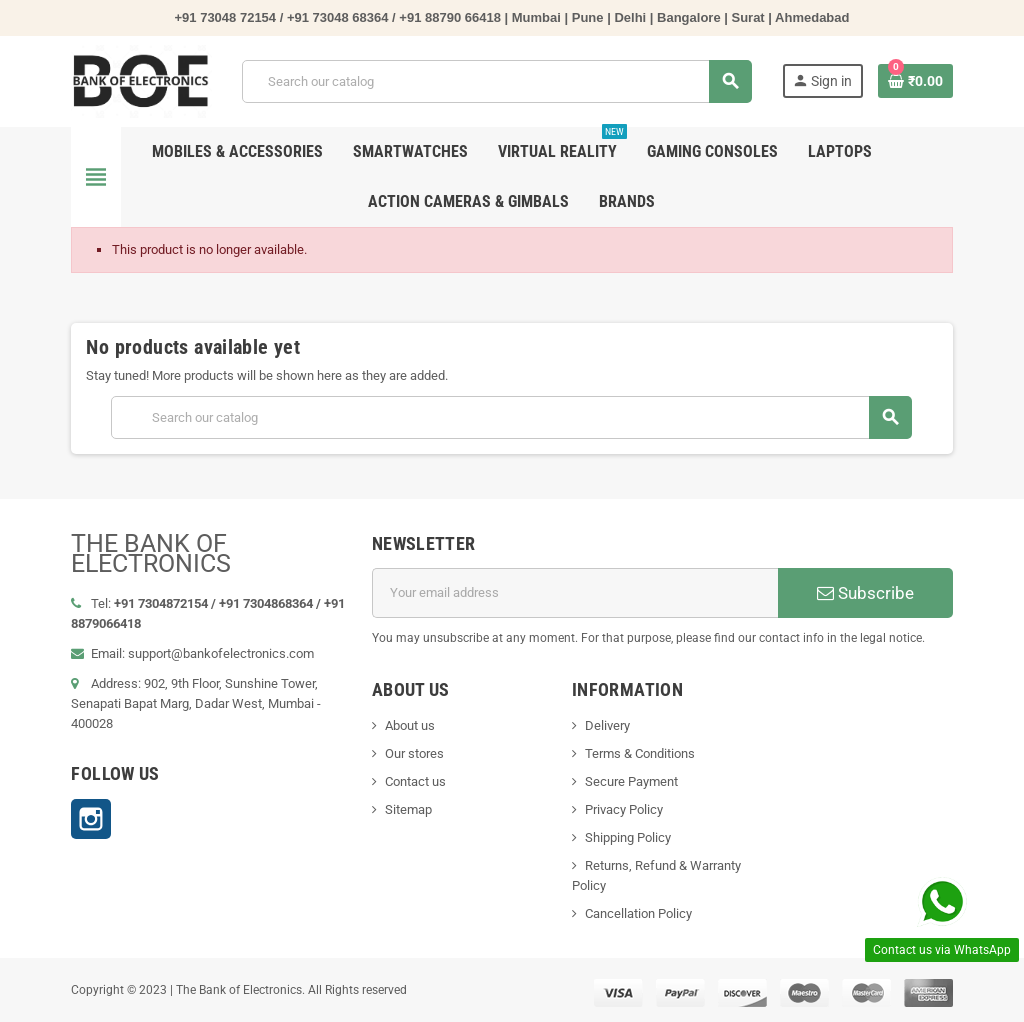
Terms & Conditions (640, 753)
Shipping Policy (628, 837)
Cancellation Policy (638, 913)
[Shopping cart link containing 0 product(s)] (915, 81)
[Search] (496, 81)
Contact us (415, 781)
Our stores (414, 753)
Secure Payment (631, 781)
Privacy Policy (624, 809)
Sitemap (408, 809)
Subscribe (865, 593)
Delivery (607, 725)
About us (410, 725)
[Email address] (575, 593)
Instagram (91, 819)
